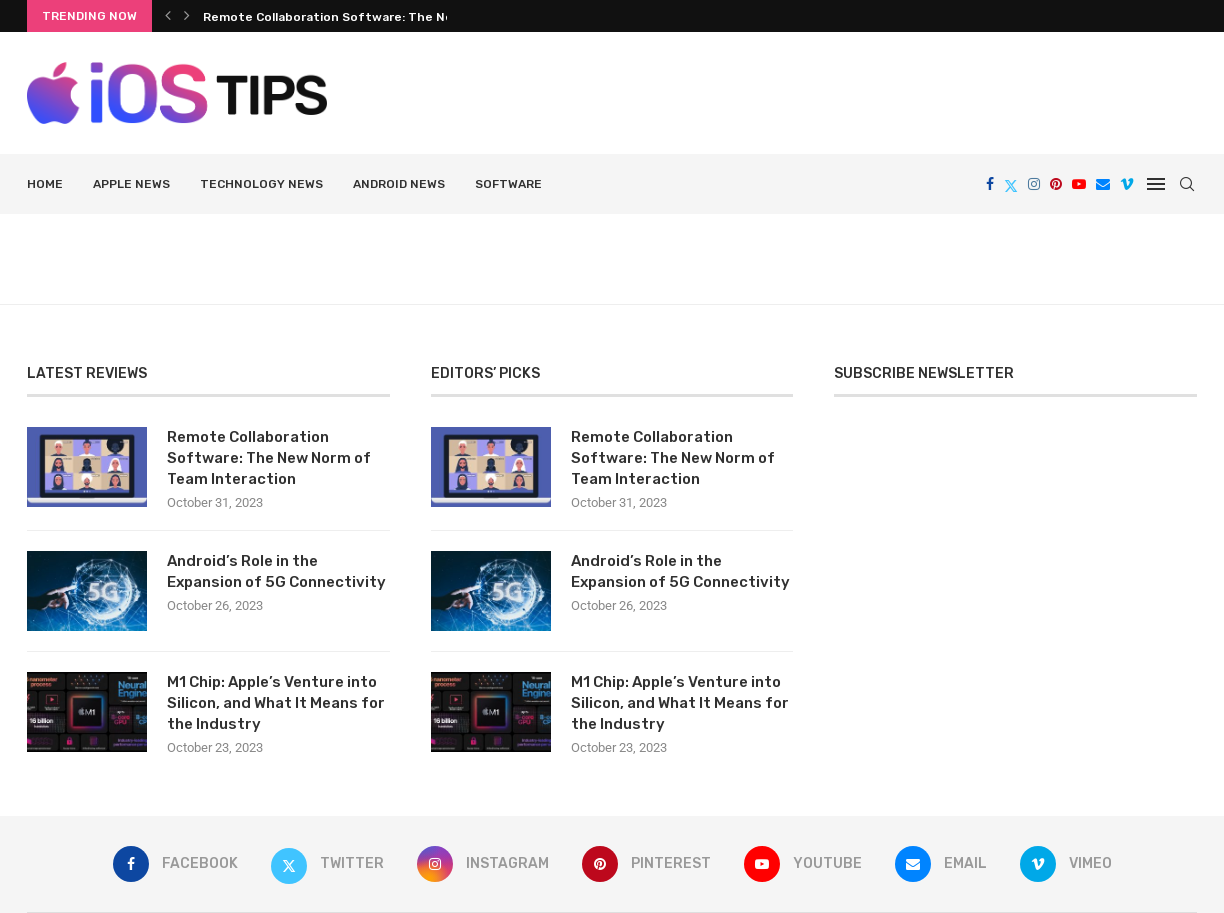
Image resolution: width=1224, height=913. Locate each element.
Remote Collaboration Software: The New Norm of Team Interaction (269, 458)
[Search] (1187, 184)
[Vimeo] (1127, 184)
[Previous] (168, 16)
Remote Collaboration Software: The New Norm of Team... (383, 17)
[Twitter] (1011, 184)
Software (508, 184)
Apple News (131, 184)
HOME (45, 184)
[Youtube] (1079, 184)
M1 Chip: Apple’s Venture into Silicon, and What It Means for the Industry (276, 703)
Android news (399, 184)
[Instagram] (1034, 184)
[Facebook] (990, 184)
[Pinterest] (1056, 184)
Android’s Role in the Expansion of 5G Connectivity (276, 571)
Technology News (261, 184)
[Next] (187, 16)
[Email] (1103, 184)
